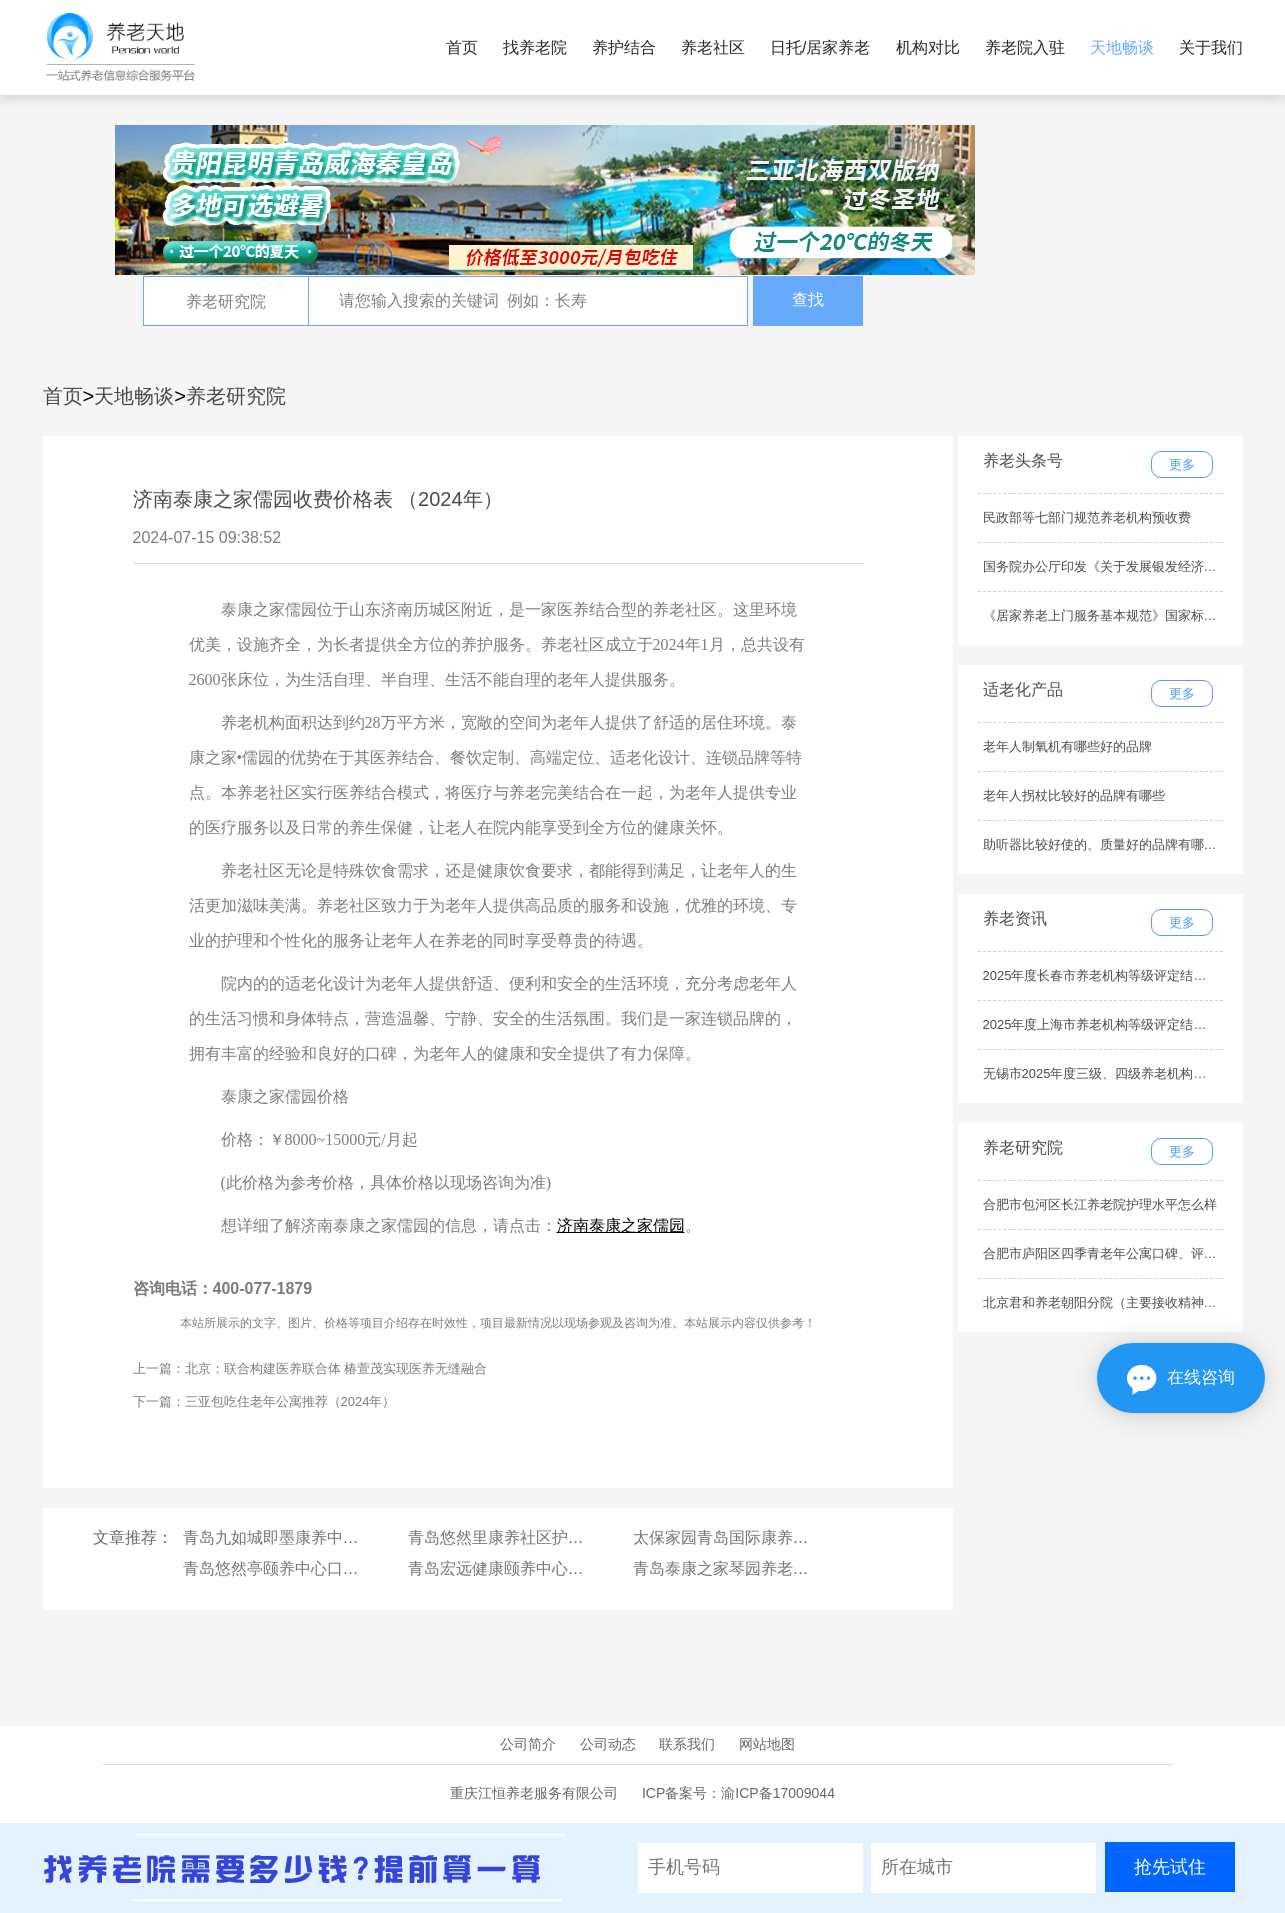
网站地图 (767, 1744)
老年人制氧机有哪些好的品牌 (1067, 746)
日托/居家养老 (820, 47)
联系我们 (687, 1744)
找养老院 (535, 47)
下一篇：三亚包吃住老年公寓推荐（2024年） (264, 1401)
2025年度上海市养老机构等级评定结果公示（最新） (1134, 1024)
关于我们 (1211, 47)
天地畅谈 (1122, 47)
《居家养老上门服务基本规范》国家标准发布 (1113, 615)
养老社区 (713, 47)
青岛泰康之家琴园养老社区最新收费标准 (777, 1568)
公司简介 (528, 1744)
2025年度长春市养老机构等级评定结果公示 (1108, 975)
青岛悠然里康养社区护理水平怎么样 (536, 1537)
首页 (462, 47)
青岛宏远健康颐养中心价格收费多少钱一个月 (568, 1568)
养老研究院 (236, 396)
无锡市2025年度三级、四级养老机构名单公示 (1114, 1073)
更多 (1182, 464)
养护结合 (624, 47)
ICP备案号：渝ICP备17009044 (738, 1793)
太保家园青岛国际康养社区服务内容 (761, 1537)
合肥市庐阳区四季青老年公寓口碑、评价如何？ (1119, 1253)
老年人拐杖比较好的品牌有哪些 (1074, 795)
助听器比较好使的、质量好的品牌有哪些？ (1106, 844)
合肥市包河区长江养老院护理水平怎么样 (1100, 1204)
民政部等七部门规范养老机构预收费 (1087, 517)
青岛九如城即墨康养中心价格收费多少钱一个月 (351, 1537)
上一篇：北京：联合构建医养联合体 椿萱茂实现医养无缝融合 (310, 1368)
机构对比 (928, 47)
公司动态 (608, 1744)
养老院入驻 (1025, 47)
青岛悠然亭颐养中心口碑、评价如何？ (319, 1568)
